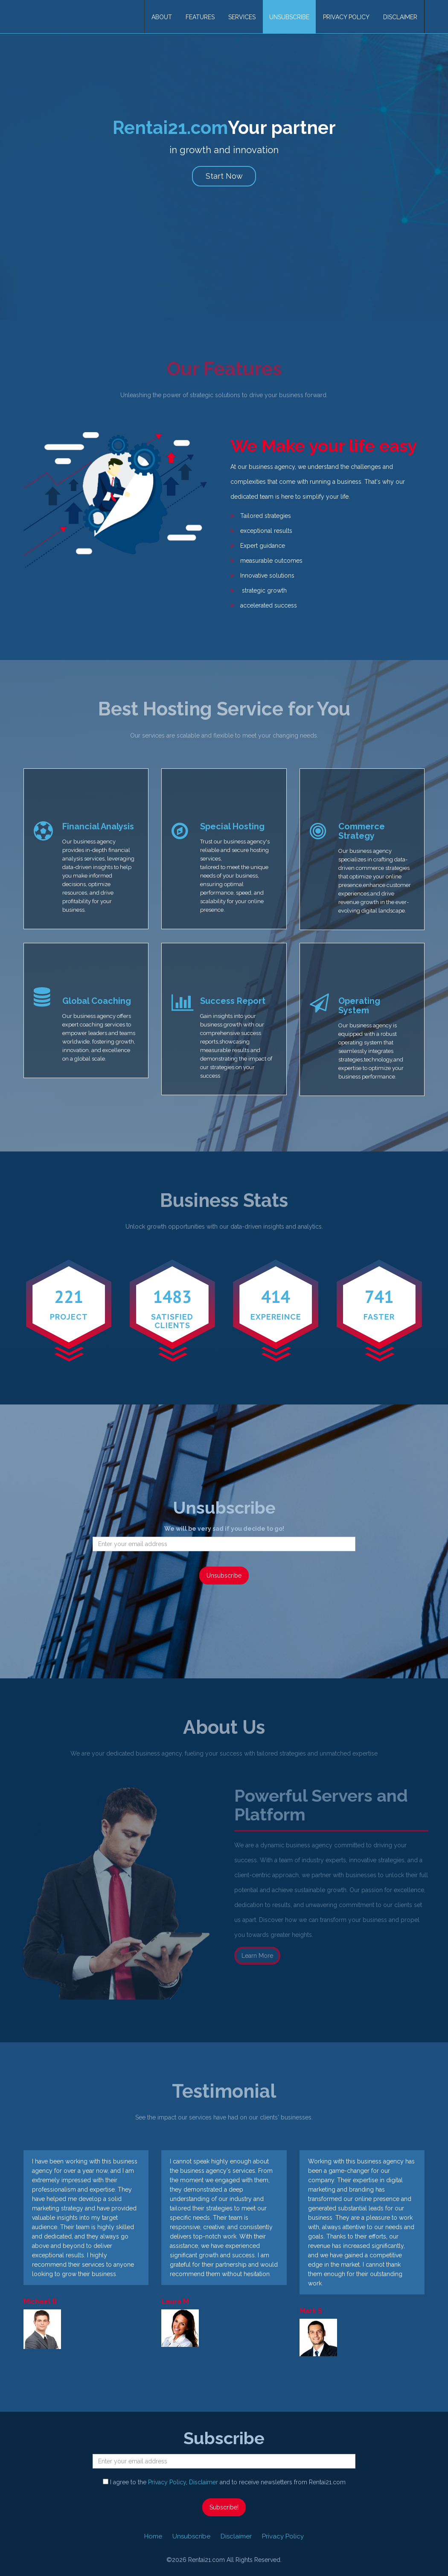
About (161, 17)
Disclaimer (400, 17)
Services (242, 17)
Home (153, 2536)
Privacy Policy (346, 17)
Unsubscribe (289, 17)
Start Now (224, 176)
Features (200, 17)
